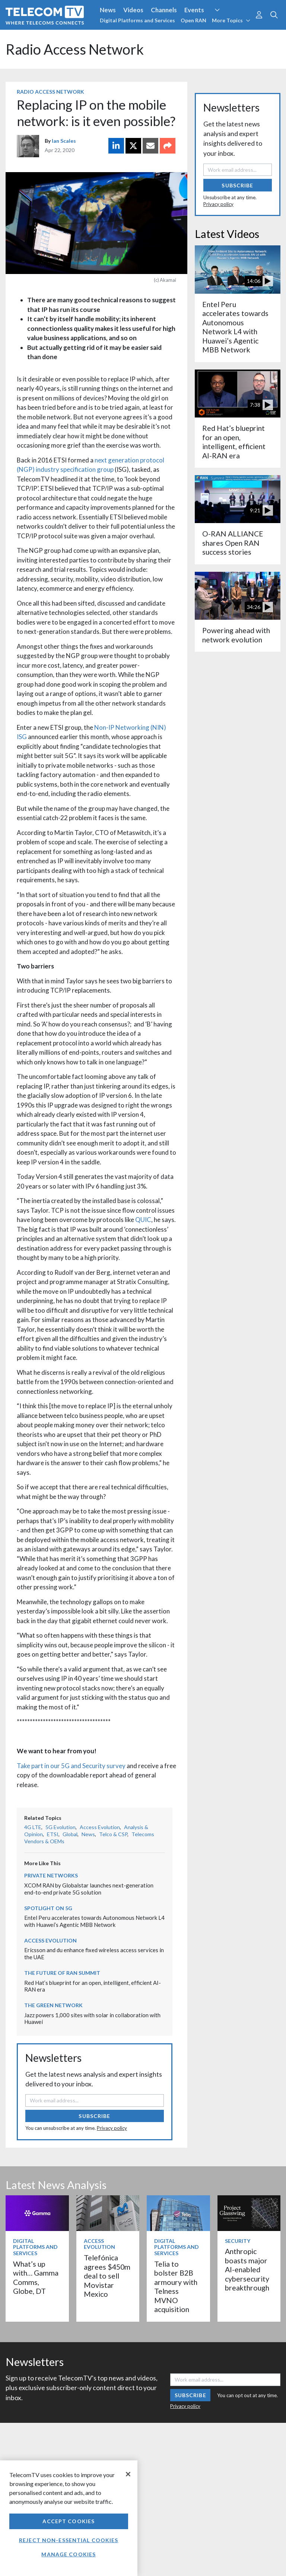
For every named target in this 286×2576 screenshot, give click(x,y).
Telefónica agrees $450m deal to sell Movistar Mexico (107, 2275)
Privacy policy (112, 2128)
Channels (164, 10)
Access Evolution (100, 1827)
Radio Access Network (50, 91)
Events (194, 10)
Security (237, 2241)
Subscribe (94, 2116)
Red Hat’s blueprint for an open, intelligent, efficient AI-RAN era (234, 442)
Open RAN (193, 20)
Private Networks (51, 1875)
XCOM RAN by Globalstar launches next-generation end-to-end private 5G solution (88, 1889)
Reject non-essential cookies (68, 2540)
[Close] (128, 2474)
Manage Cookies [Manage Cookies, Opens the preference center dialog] (68, 2554)
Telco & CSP (113, 1834)
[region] (68, 2518)
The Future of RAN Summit (62, 1973)
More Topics (231, 20)
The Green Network (53, 2005)
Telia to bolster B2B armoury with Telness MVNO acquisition (175, 2287)
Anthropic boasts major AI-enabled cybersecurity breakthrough (247, 2269)
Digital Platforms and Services (137, 20)
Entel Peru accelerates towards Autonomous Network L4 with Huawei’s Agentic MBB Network (94, 1921)
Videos (133, 10)
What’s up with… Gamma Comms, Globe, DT (35, 2277)
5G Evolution (60, 1827)
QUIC (143, 1219)
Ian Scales (64, 141)
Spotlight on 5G (48, 1908)
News (108, 10)
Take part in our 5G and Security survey (71, 1766)
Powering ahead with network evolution (236, 635)
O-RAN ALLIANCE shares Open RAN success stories (232, 542)
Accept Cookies (68, 2521)
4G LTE (32, 1827)
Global (70, 1834)
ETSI (52, 1834)
